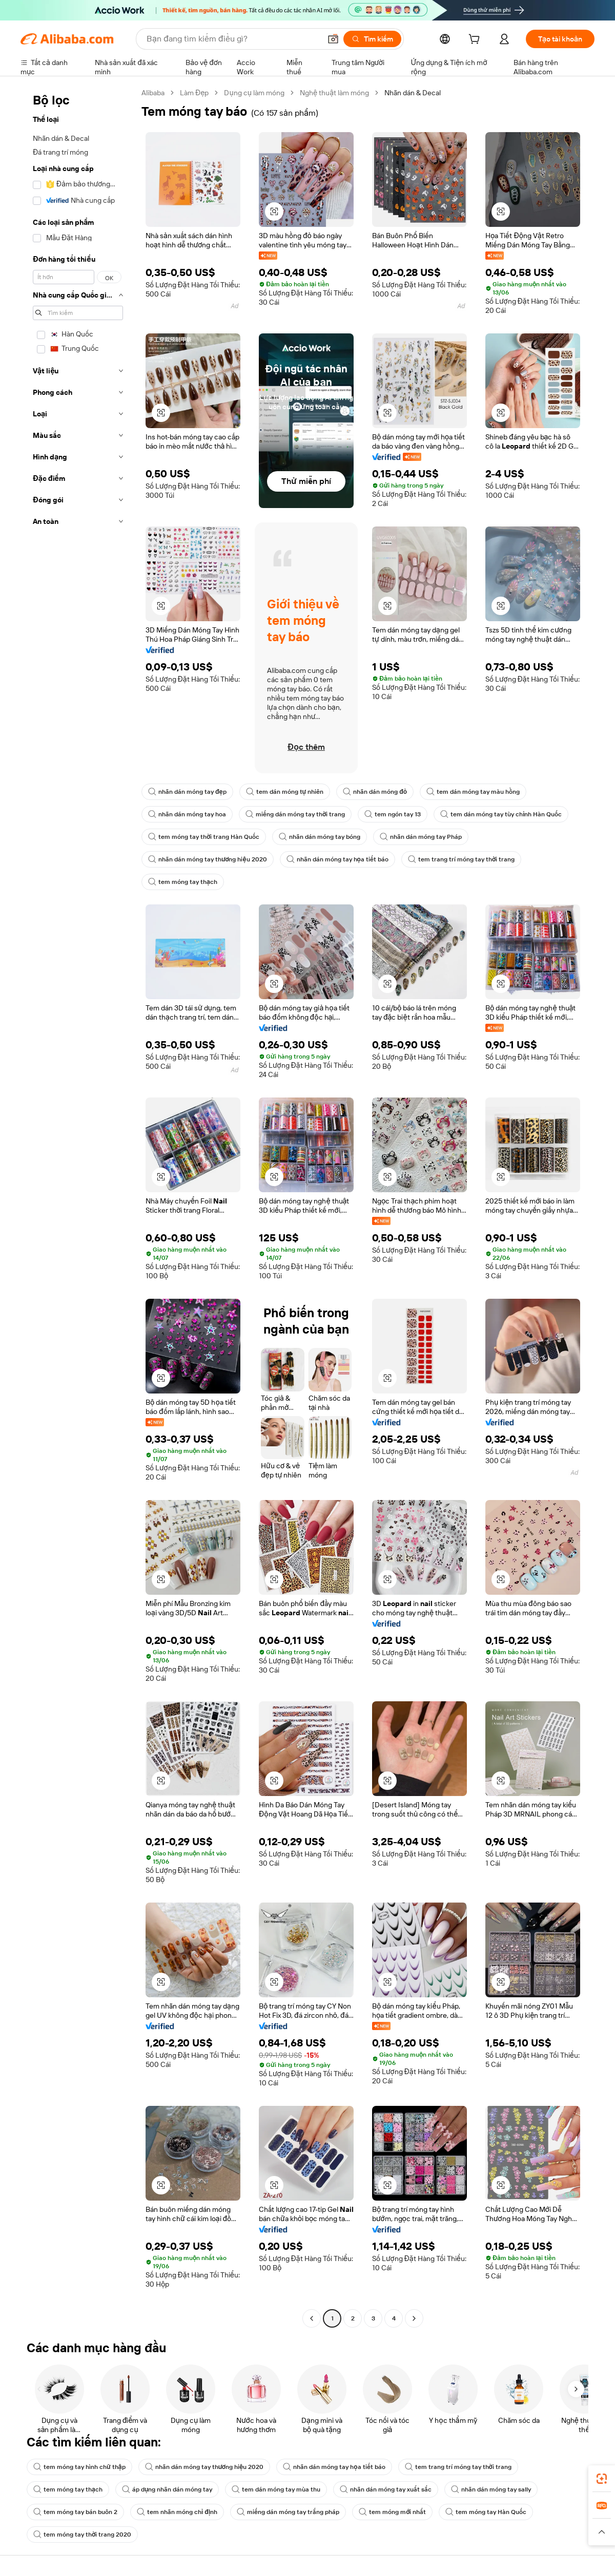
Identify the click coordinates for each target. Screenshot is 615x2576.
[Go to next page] (414, 2318)
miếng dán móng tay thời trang (295, 814)
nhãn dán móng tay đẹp (187, 792)
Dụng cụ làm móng (254, 93)
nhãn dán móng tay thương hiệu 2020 (207, 859)
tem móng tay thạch (182, 882)
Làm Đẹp (194, 93)
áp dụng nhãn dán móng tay (167, 2489)
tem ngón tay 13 (392, 814)
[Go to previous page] (311, 2318)
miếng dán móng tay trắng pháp (288, 2512)
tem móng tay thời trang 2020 (82, 2534)
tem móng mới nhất (392, 2512)
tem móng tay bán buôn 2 (75, 2512)
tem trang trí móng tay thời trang (461, 859)
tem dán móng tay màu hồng (473, 792)
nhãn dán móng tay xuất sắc (386, 2489)
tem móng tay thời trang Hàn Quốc (203, 837)
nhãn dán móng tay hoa (187, 814)
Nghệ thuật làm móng (334, 93)
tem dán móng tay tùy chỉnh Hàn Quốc (501, 814)
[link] (601, 2478)
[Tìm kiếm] (372, 39)
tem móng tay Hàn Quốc (485, 2512)
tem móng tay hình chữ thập (79, 2467)
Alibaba (153, 93)
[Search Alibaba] (233, 39)
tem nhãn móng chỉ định (177, 2512)
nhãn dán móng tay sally (491, 2489)
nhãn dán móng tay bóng (319, 837)
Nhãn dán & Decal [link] (412, 93)
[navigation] (78, 1207)
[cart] (476, 40)
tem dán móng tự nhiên (285, 792)
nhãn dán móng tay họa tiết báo (337, 859)
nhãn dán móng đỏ (375, 792)
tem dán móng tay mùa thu (276, 2489)
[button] (333, 39)
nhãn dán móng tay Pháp (421, 837)
